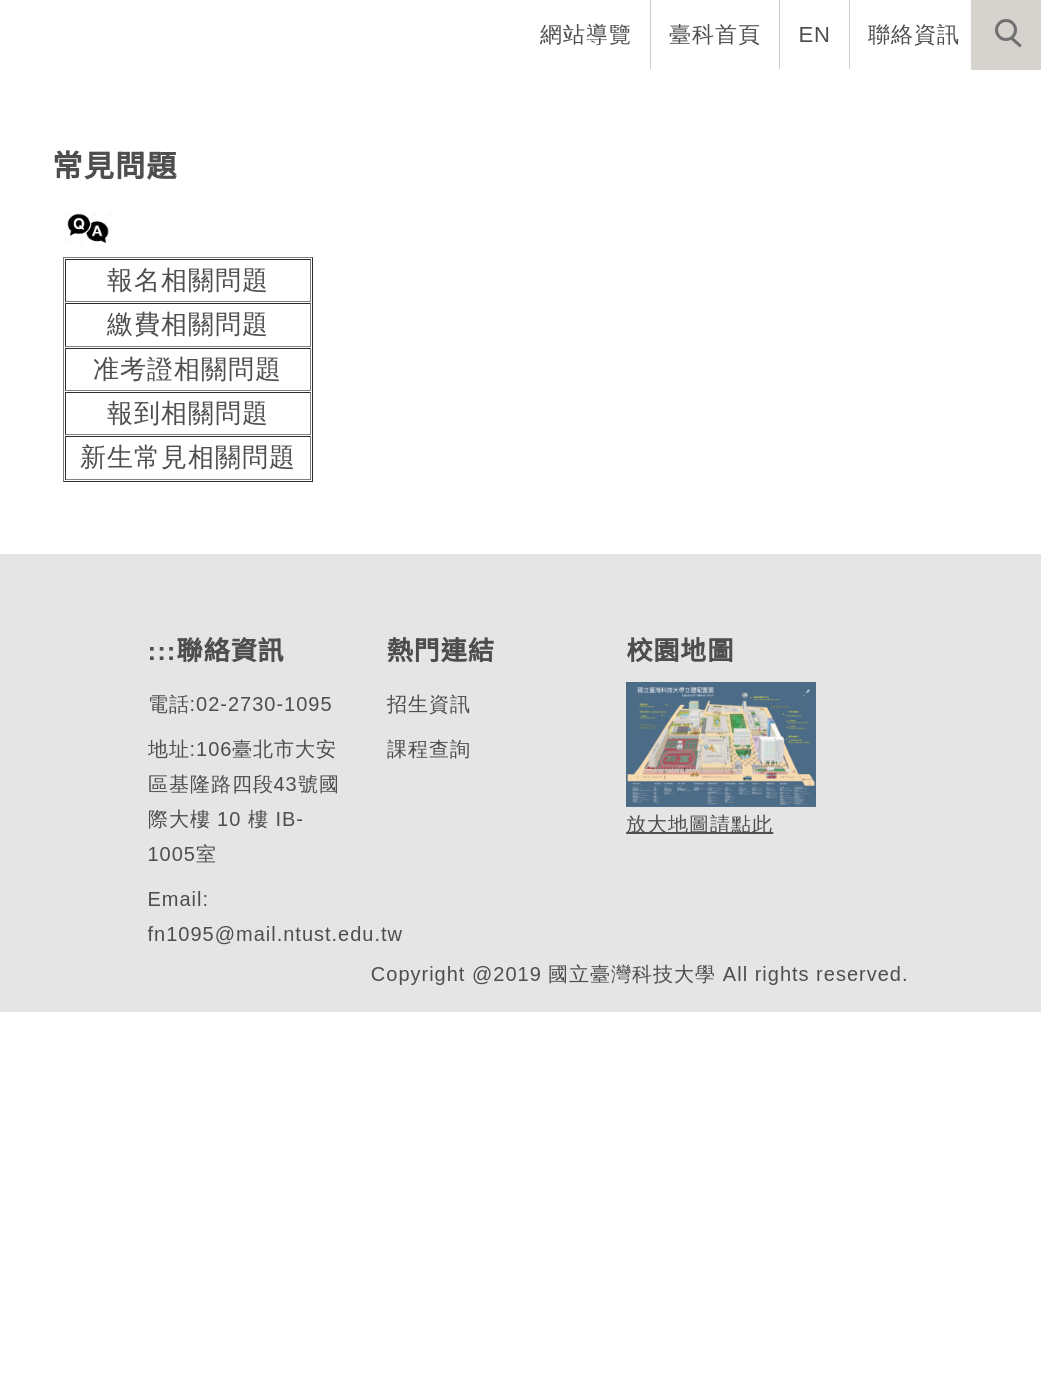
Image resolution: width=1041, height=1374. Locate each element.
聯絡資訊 (914, 34)
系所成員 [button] (434, 100)
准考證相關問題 (187, 731)
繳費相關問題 (188, 686)
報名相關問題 (188, 642)
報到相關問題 (188, 775)
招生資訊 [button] (564, 100)
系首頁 (185, 100)
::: (99, 100)
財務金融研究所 (200, 313)
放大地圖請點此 (696, 1186)
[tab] (530, 392)
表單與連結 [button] (835, 100)
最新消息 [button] (976, 100)
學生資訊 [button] (694, 100)
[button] (1006, 35)
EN (815, 34)
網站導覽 (588, 34)
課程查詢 (427, 1111)
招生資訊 (427, 1066)
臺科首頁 (717, 34)
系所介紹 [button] (304, 100)
